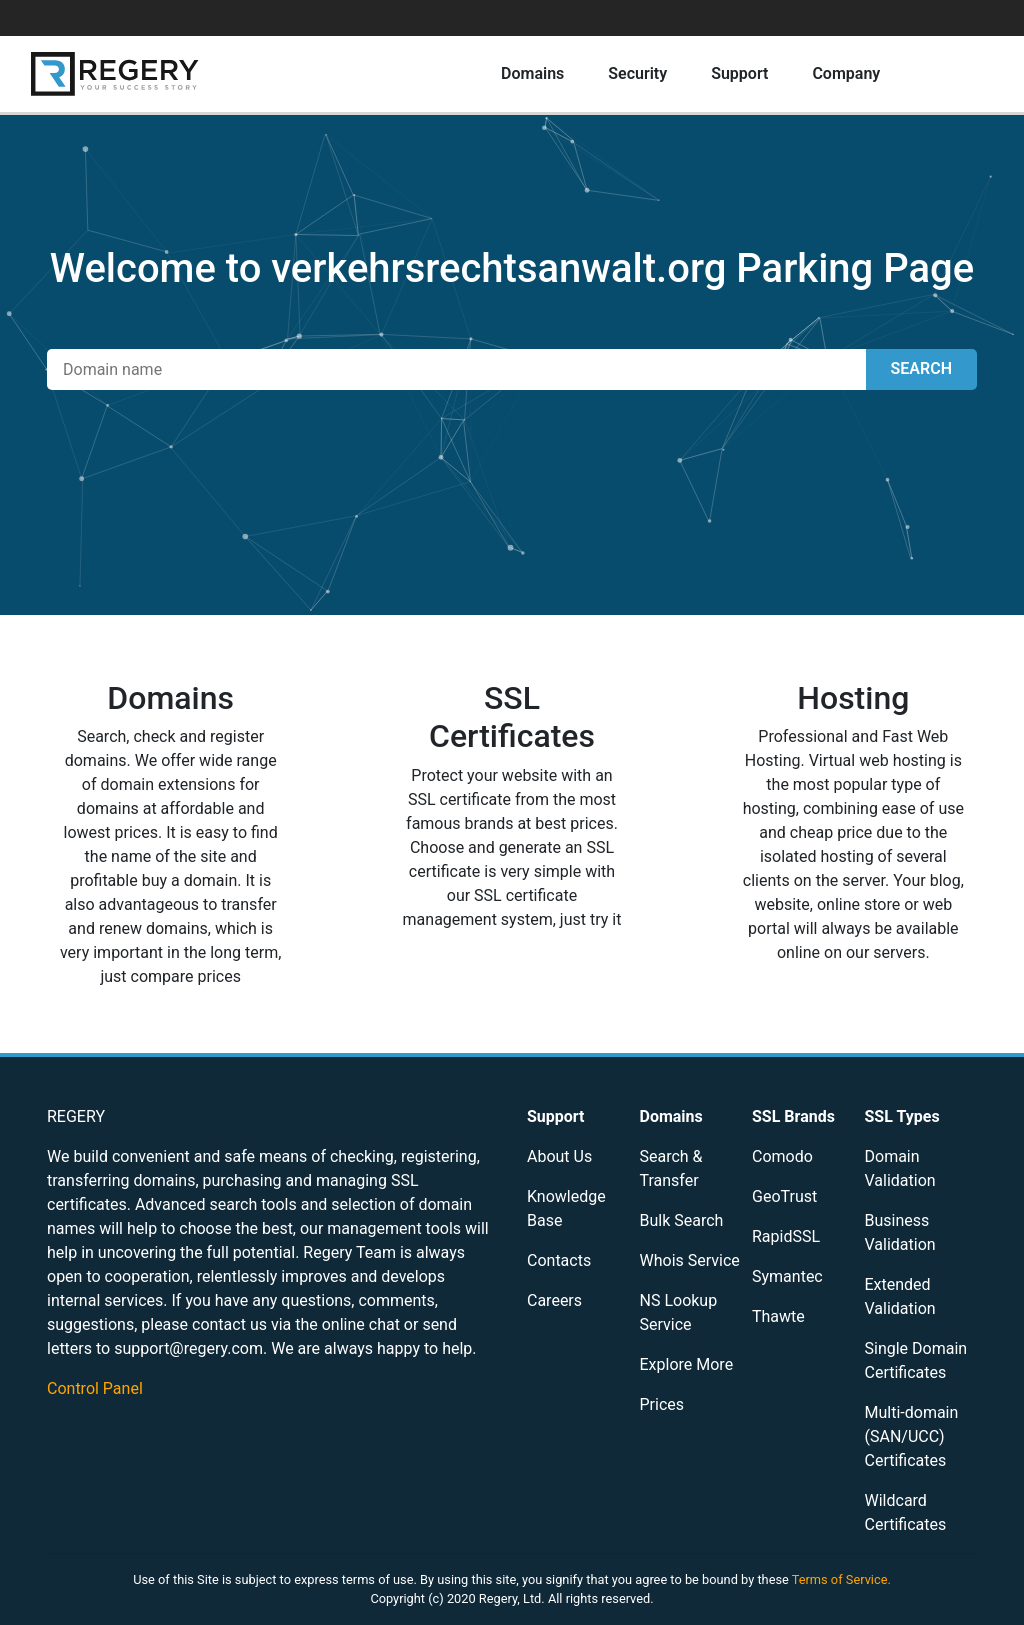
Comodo (782, 1156)
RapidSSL (786, 1236)
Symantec (787, 1276)
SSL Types (902, 1116)
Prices (662, 1404)
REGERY (76, 1116)
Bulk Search (682, 1220)
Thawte (778, 1316)
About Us (559, 1156)
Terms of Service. (841, 1579)
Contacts (559, 1260)
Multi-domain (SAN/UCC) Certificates (912, 1436)
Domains (532, 73)
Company (846, 73)
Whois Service (690, 1260)
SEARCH (921, 368)
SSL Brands (793, 1116)
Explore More (687, 1364)
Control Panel (95, 1388)
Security (637, 73)
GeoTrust (784, 1196)
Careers (554, 1300)
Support (739, 73)
